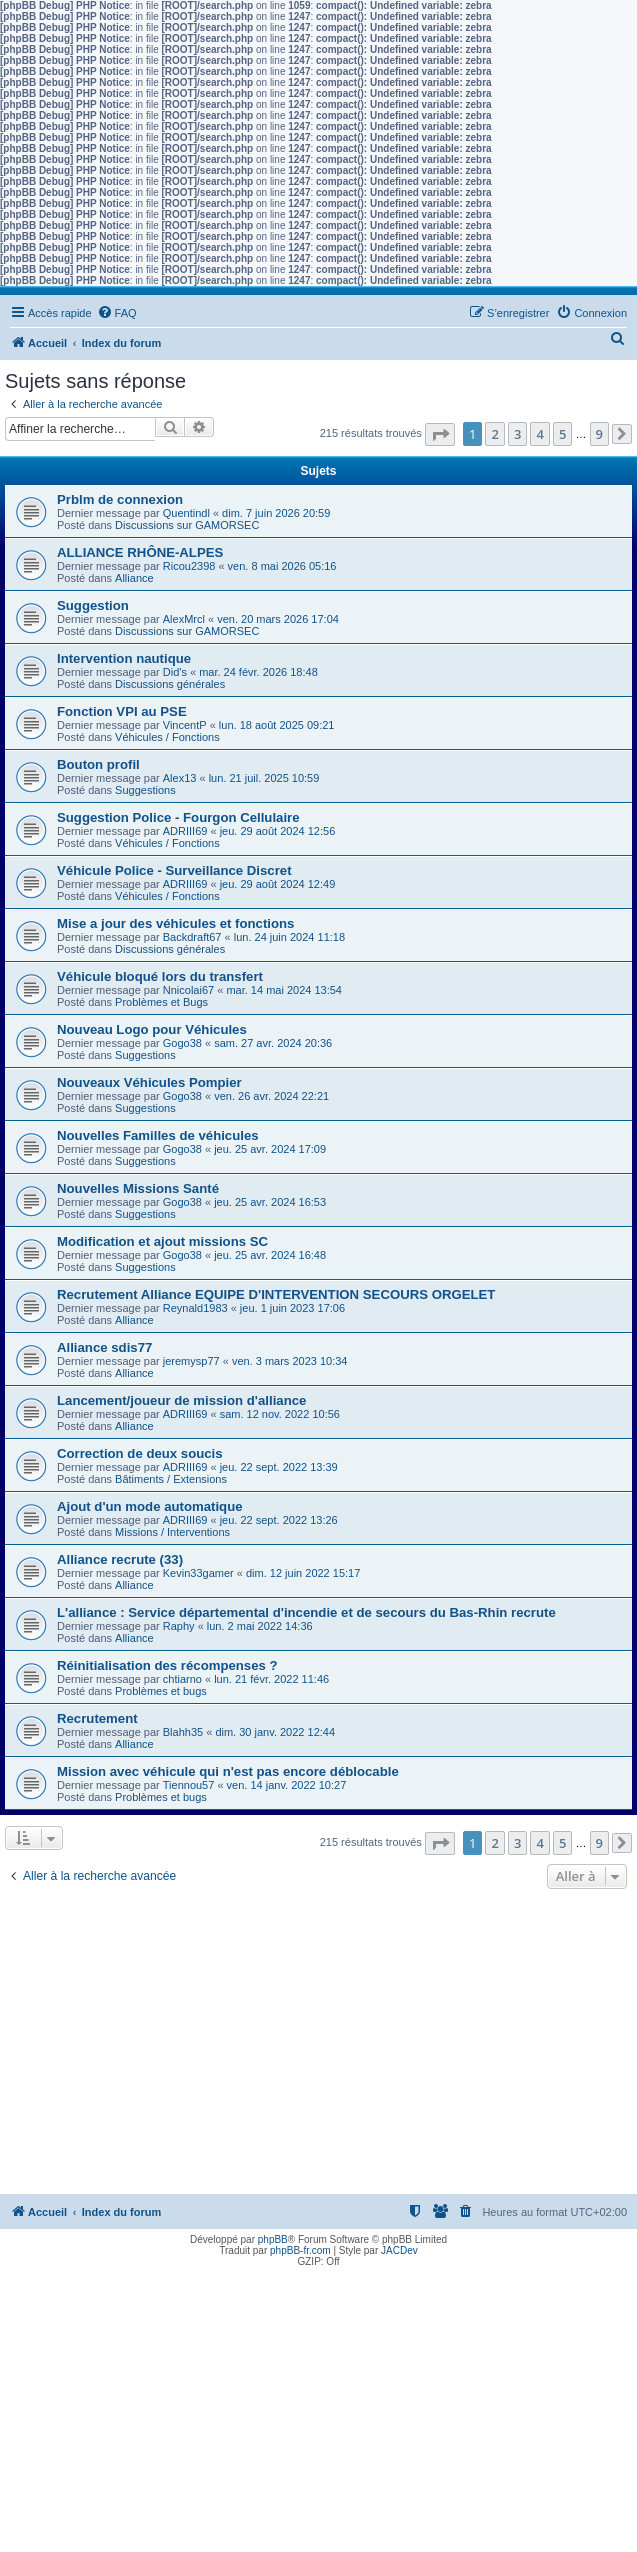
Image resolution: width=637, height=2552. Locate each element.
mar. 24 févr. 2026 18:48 (258, 672)
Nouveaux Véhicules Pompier (149, 1082)
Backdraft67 (192, 937)
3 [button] (517, 434)
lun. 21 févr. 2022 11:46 (271, 1679)
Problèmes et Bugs (161, 1002)
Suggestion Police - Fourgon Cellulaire (178, 817)
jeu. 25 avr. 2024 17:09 (270, 1149)
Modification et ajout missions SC (162, 1241)
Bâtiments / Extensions (171, 1479)
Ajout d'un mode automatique (150, 1506)
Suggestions (145, 790)
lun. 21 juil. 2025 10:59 (264, 778)
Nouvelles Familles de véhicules (158, 1135)
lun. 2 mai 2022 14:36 (260, 1626)
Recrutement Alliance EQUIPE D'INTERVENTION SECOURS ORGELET (276, 1294)
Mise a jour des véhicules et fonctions (175, 923)
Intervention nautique (124, 658)
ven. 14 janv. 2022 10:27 (287, 1785)
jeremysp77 (191, 1361)
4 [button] (539, 434)
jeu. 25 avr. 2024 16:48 (270, 1255)
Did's (175, 672)
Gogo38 (182, 1043)
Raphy (179, 1626)
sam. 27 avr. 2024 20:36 (273, 1043)
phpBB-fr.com (300, 2250)
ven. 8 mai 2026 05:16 (282, 566)
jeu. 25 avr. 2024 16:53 (270, 1202)
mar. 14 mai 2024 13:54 (284, 990)
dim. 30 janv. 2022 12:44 (275, 1732)
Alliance (134, 578)
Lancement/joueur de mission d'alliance (181, 1400)
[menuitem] (117, 313)
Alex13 (180, 778)
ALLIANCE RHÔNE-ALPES (140, 552)
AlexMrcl (184, 619)
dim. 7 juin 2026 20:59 (276, 513)
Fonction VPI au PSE (122, 711)
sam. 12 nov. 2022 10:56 (280, 1414)
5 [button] (562, 434)
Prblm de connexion (120, 499)
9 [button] (599, 434)
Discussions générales (170, 684)
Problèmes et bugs (161, 1691)
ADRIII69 (185, 831)
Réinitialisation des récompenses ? (167, 1665)
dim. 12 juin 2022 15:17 (303, 1573)
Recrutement (97, 1718)
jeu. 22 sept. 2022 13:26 (279, 1520)
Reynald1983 (195, 1308)
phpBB (273, 2239)
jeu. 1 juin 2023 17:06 (292, 1308)
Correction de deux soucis (140, 1453)
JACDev (399, 2250)
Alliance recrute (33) (120, 1559)
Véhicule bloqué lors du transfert (160, 976)
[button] (440, 434)
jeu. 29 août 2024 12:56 (278, 831)
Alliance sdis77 (104, 1347)
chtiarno (182, 1679)
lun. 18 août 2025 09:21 (277, 725)
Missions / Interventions (172, 1532)
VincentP (185, 725)
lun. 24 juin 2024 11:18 (289, 937)
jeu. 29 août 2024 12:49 (278, 884)
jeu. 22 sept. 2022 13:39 (279, 1467)
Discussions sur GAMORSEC (187, 525)
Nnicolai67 (188, 990)
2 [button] (494, 434)
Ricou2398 (189, 566)
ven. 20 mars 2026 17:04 (278, 619)
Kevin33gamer (198, 1573)
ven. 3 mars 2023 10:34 (290, 1361)
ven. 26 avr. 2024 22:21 (271, 1096)
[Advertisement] (318, 2044)
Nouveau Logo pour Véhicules (152, 1029)
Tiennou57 (189, 1785)
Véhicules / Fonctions (167, 737)
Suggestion (93, 605)
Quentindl (186, 513)
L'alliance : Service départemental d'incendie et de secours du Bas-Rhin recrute (306, 1612)
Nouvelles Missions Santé (138, 1188)
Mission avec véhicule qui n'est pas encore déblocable (228, 1771)
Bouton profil (98, 764)
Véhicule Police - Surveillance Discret (174, 870)
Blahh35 (183, 1732)
